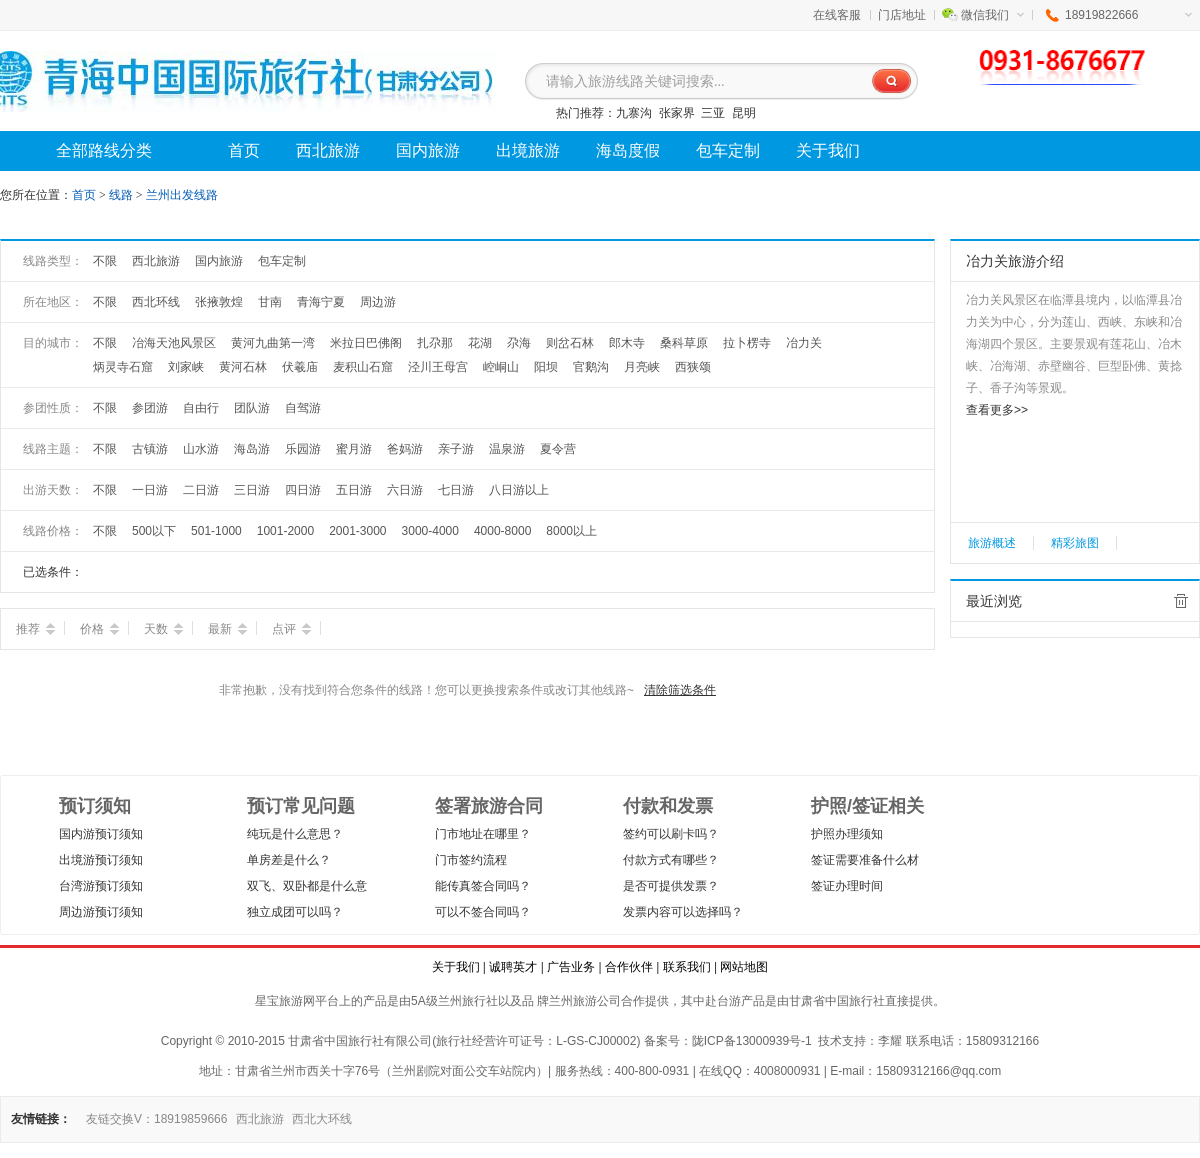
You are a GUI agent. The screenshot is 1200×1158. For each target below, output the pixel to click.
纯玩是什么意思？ (295, 834)
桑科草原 (684, 343)
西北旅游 (156, 261)
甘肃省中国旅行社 (837, 1001)
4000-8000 (502, 531)
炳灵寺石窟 (123, 367)
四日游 (303, 490)
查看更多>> (997, 410)
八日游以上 (519, 490)
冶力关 (804, 343)
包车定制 (282, 261)
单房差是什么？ (289, 860)
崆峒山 (501, 367)
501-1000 (216, 531)
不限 (105, 261)
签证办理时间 (847, 886)
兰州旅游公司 (585, 1001)
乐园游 (303, 449)
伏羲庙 (300, 367)
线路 (122, 195)
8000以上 (571, 531)
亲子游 (456, 449)
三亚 (713, 113)
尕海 (519, 343)
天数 (163, 629)
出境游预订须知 (101, 860)
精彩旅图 (1075, 543)
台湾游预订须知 (101, 886)
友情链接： (41, 1119)
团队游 (252, 408)
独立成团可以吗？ (295, 912)
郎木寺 (627, 343)
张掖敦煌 (219, 302)
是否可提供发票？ (671, 886)
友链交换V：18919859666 (156, 1119)
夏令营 (558, 449)
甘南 (270, 302)
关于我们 (456, 967)
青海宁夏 (321, 302)
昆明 (744, 113)
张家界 (677, 113)
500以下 (154, 531)
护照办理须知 (847, 834)
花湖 (480, 343)
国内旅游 (219, 261)
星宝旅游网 (285, 1001)
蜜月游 (354, 449)
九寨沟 (634, 113)
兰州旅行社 (468, 1001)
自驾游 (303, 408)
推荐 (35, 629)
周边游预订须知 (101, 912)
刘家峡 (186, 367)
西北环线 (156, 302)
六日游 (405, 490)
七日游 (456, 490)
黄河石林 (243, 367)
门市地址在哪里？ (483, 834)
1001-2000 (285, 531)
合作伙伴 (629, 967)
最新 (227, 629)
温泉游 (507, 449)
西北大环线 (322, 1119)
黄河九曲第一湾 (273, 343)
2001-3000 (357, 531)
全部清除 (1181, 601)
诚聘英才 (513, 967)
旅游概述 (992, 543)
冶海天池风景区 (174, 343)
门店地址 (902, 15)
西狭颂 (693, 367)
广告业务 (571, 967)
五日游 (354, 490)
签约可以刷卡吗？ (671, 834)
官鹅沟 (591, 367)
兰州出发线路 (182, 195)
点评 (291, 629)
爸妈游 (405, 449)
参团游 (150, 408)
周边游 (378, 302)
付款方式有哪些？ (671, 860)
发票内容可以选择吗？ (683, 912)
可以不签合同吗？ (483, 912)
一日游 (150, 490)
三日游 (252, 490)
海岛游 (252, 449)
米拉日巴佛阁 (366, 343)
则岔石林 (570, 343)
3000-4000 (430, 531)
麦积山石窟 (363, 367)
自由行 (201, 408)
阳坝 (546, 367)
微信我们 (992, 15)
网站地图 (744, 967)
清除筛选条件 (680, 690)
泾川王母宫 (438, 367)
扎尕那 (435, 343)
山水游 (201, 449)
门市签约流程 (471, 860)
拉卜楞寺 (747, 343)
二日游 (201, 490)
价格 (99, 629)
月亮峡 (642, 367)
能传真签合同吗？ (483, 886)
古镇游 (150, 449)
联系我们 (687, 967)
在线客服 (837, 15)
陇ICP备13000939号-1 (752, 1041)
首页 (84, 195)
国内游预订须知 (101, 834)
